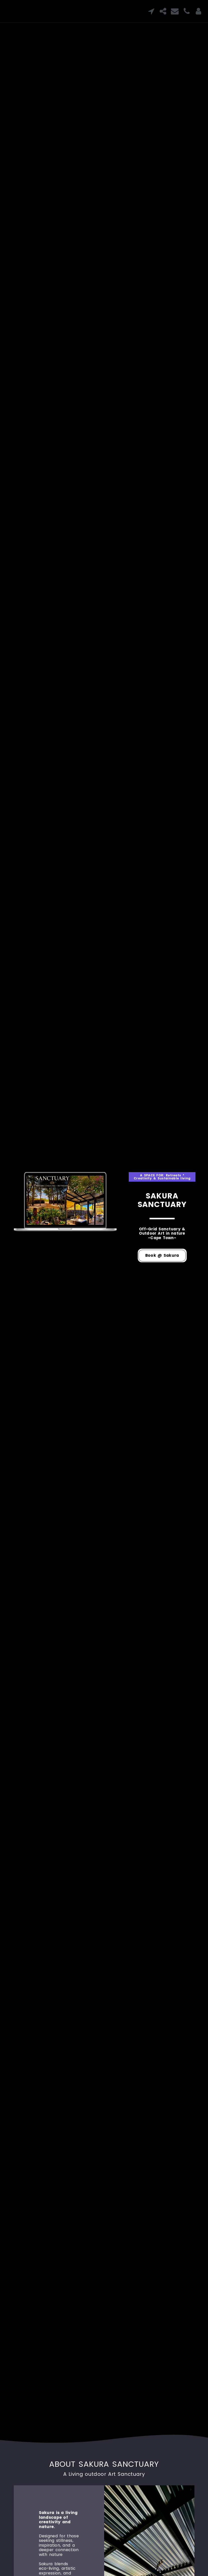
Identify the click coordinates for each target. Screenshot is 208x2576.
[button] (151, 11)
